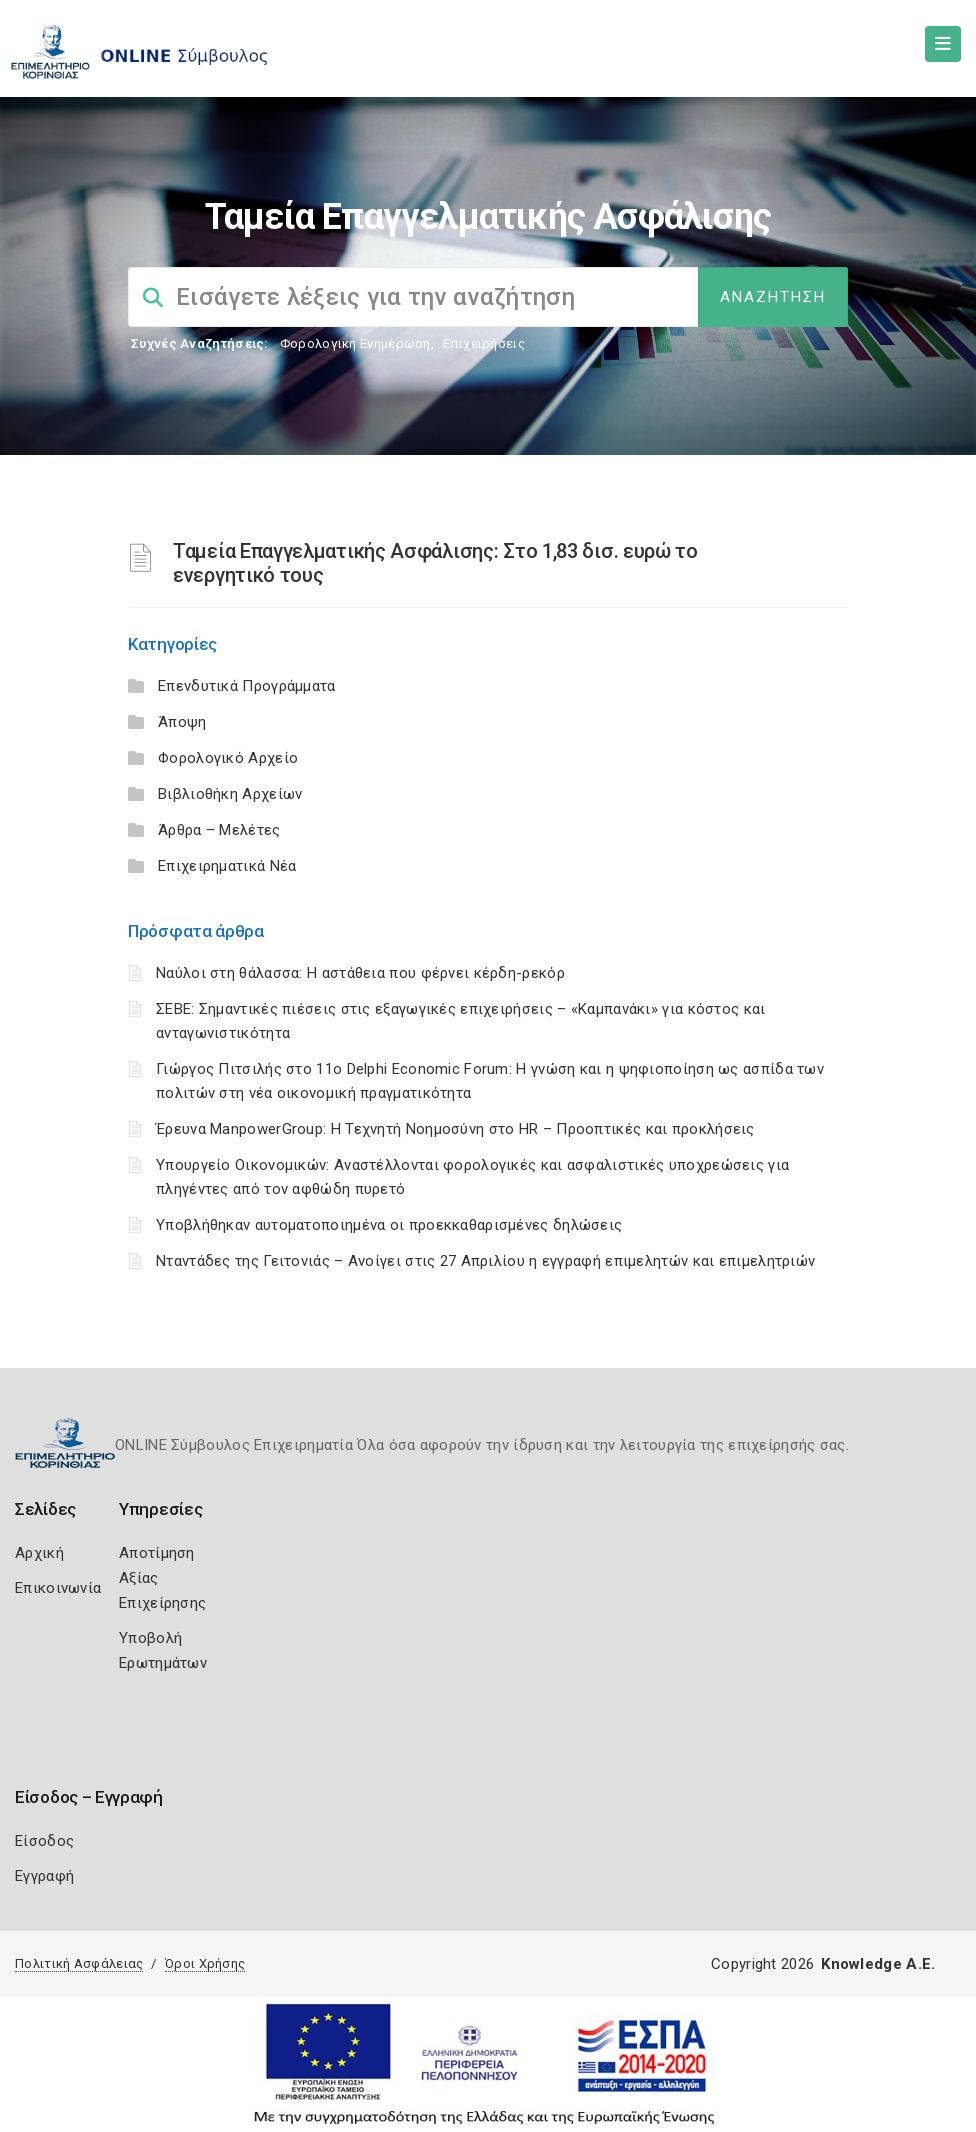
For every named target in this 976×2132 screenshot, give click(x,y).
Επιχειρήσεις (484, 343)
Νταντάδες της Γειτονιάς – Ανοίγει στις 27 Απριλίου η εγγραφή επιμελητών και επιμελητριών (485, 1261)
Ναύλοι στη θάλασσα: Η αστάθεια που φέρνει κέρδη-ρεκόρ (360, 973)
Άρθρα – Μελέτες (219, 830)
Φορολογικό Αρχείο (228, 758)
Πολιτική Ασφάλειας (79, 1963)
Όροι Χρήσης (205, 1963)
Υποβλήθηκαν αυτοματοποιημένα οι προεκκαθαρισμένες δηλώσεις (389, 1225)
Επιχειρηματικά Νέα (227, 866)
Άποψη (182, 722)
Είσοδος (44, 1841)
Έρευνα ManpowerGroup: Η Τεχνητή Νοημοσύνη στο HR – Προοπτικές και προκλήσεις (455, 1129)
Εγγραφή (44, 1876)
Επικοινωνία (58, 1588)
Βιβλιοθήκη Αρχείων (230, 794)
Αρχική (39, 1553)
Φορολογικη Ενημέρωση (355, 343)
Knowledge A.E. (878, 1964)
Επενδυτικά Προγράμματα (247, 686)
